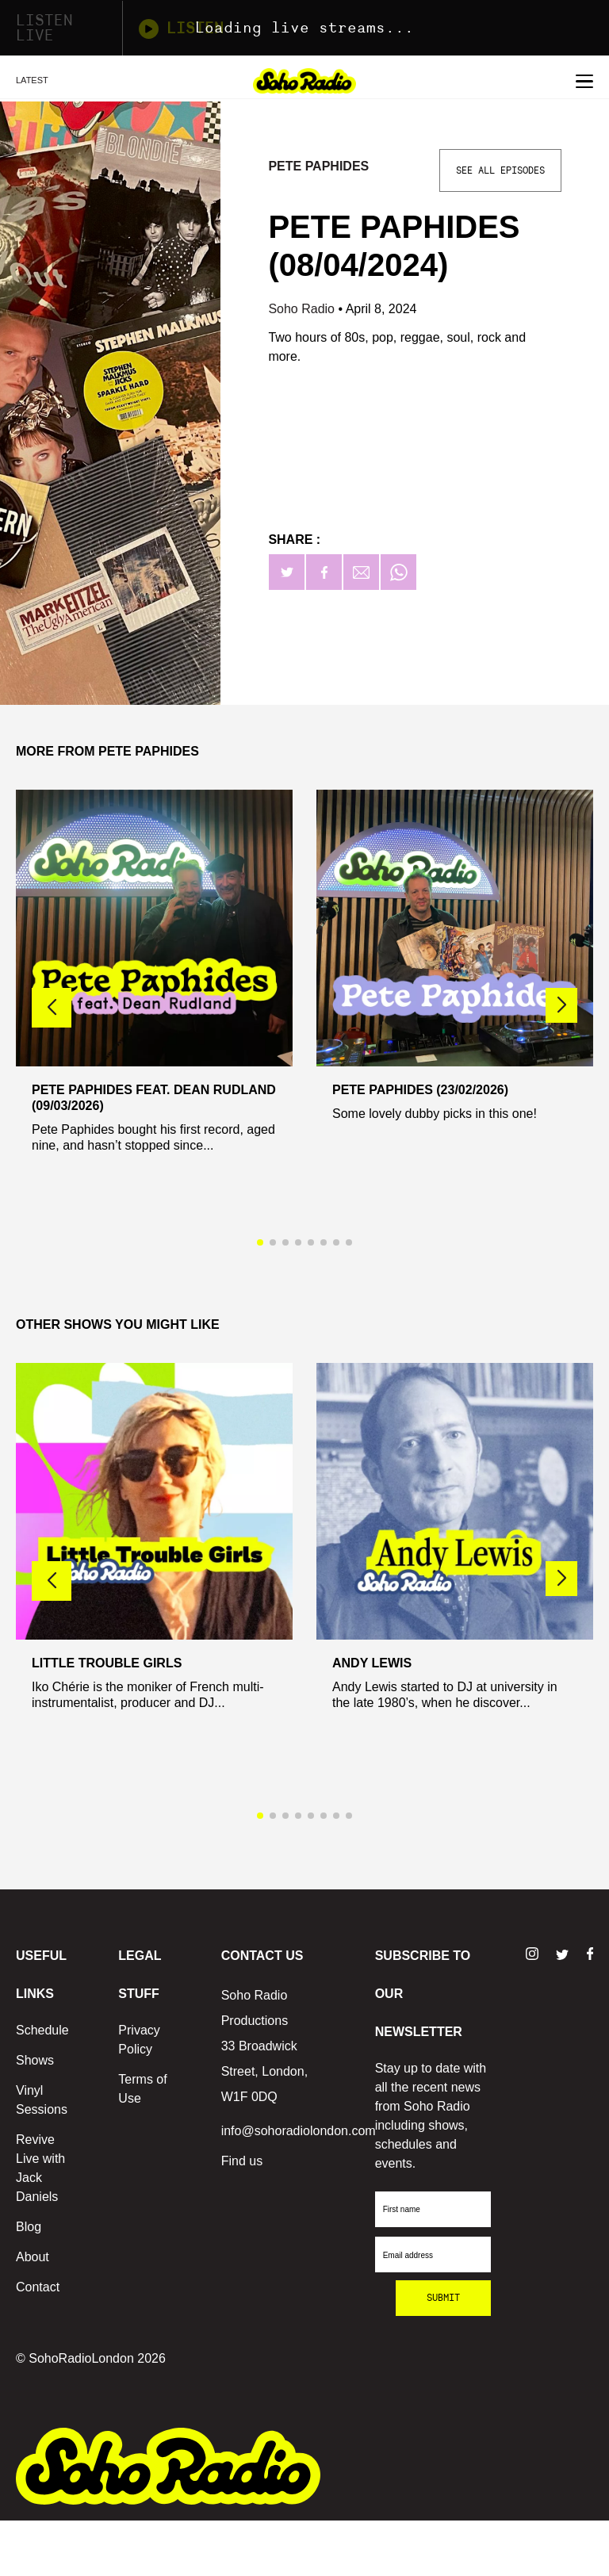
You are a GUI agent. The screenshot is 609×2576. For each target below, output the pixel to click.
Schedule (42, 2030)
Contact (37, 2287)
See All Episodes (500, 170)
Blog (28, 2226)
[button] (561, 1005)
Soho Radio (303, 309)
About (32, 2257)
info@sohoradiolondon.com (298, 2131)
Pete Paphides (318, 166)
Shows (35, 2060)
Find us (241, 2161)
